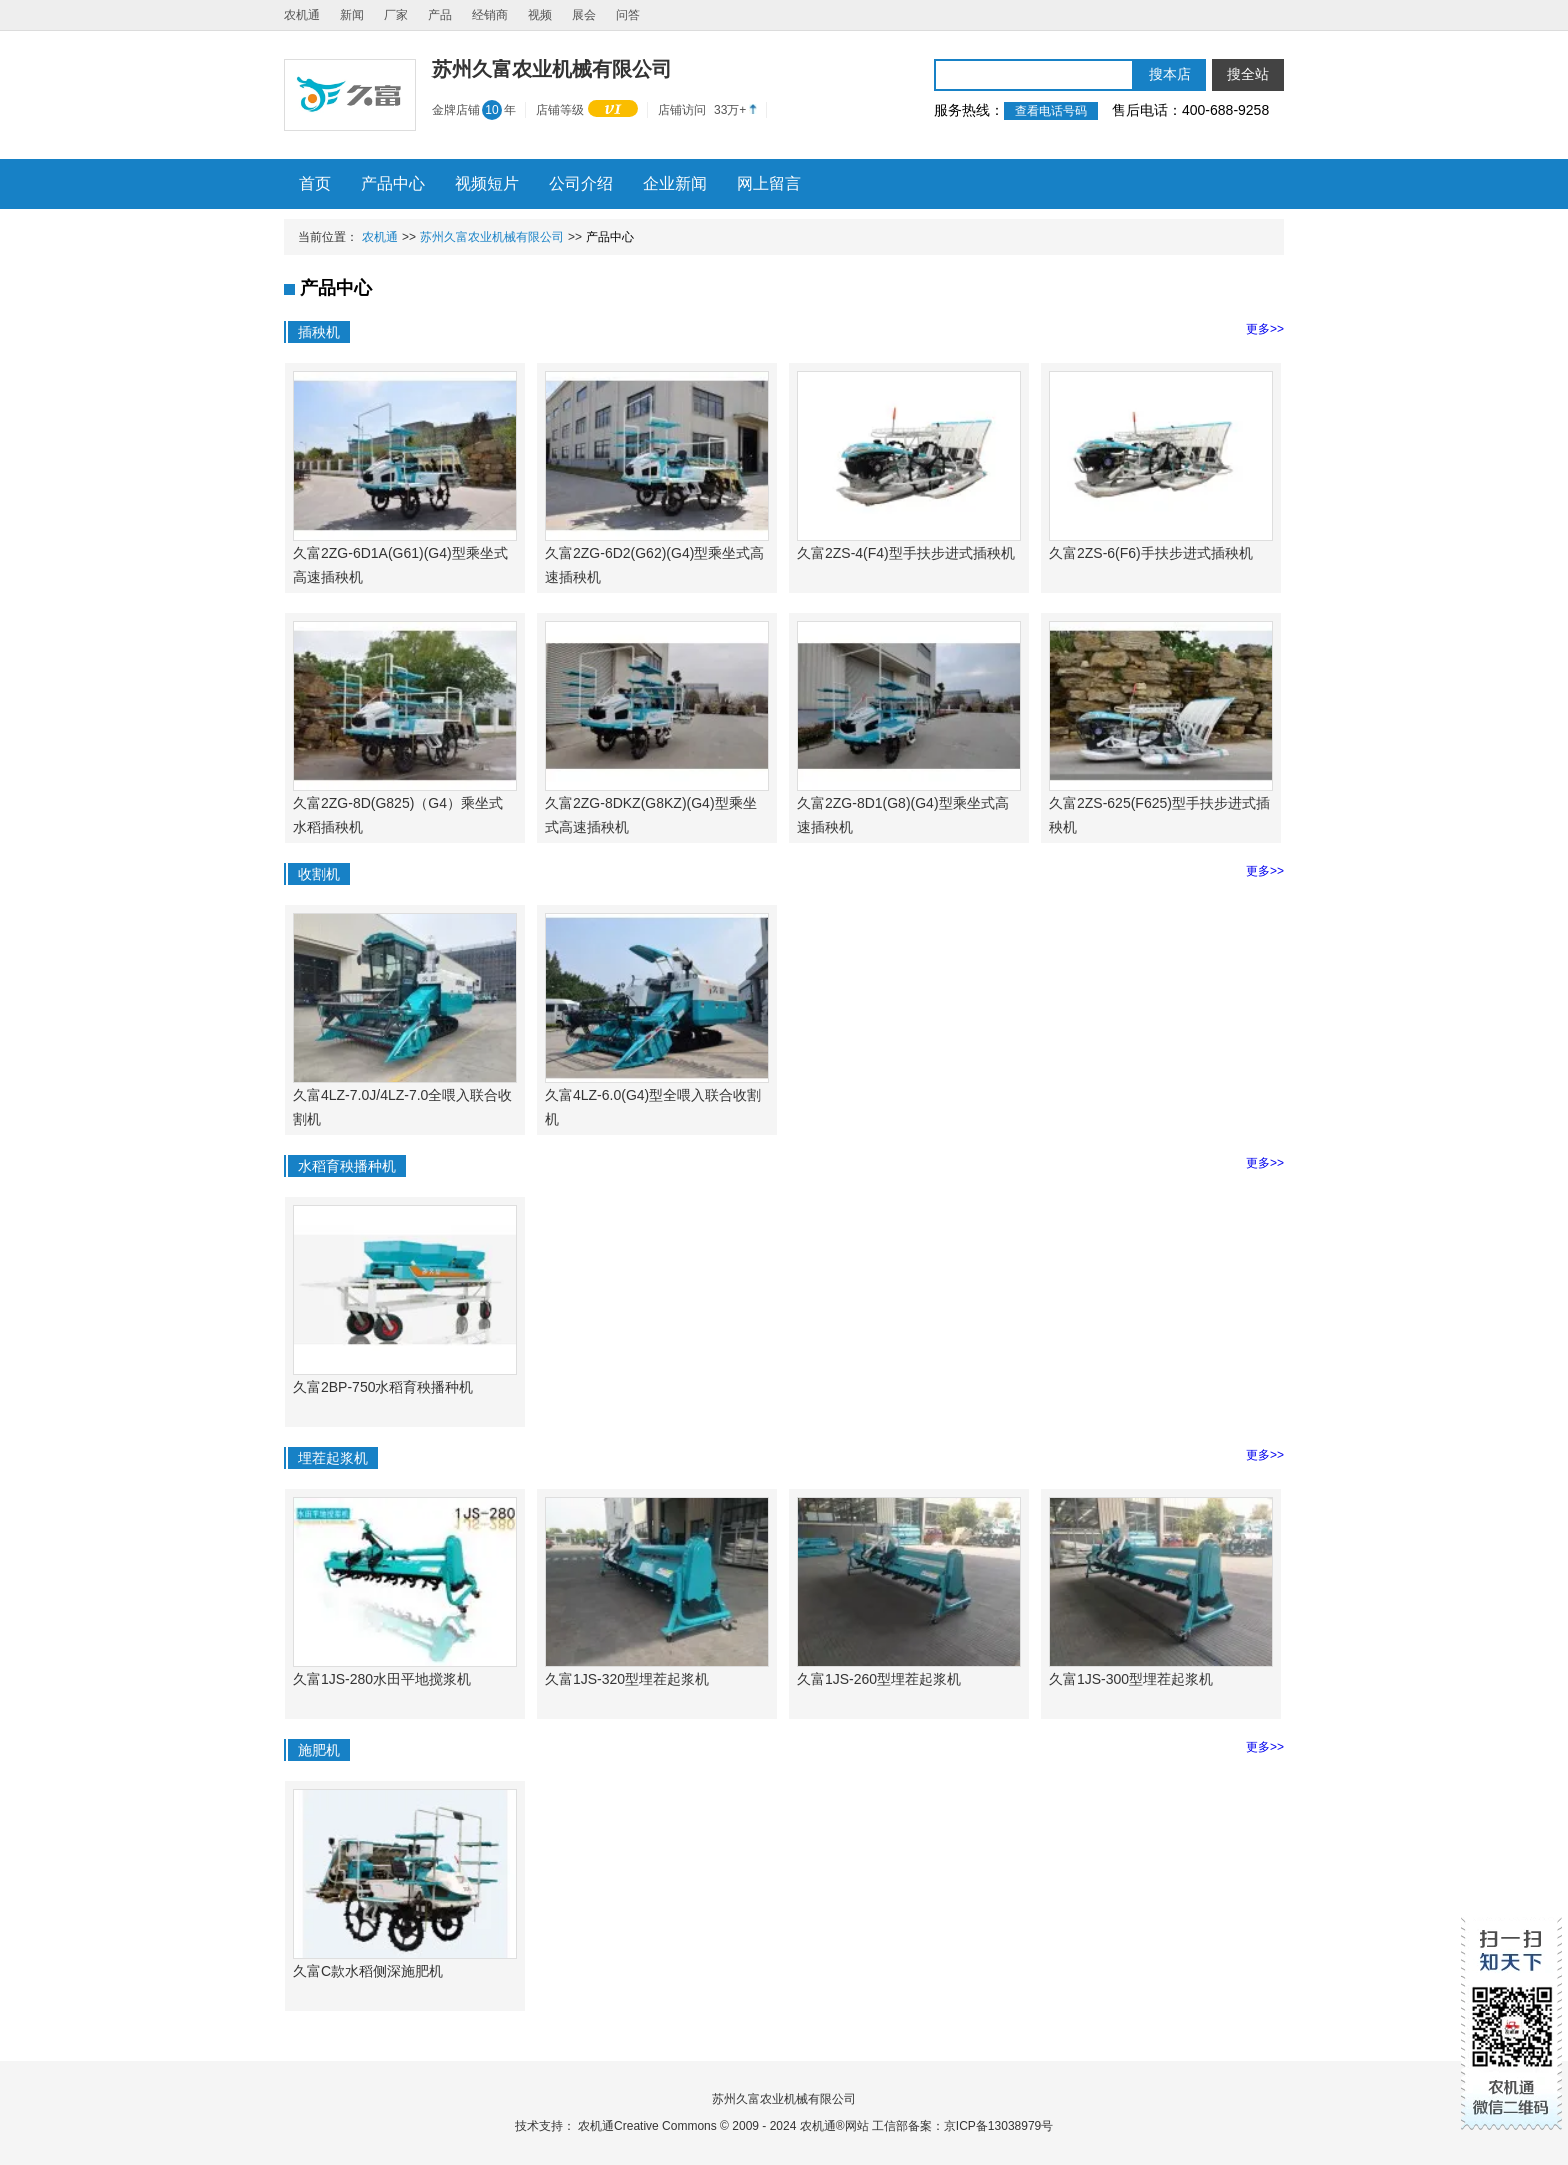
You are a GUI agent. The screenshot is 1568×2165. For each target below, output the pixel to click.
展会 (584, 15)
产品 (440, 15)
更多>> (1265, 329)
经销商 (490, 15)
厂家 (396, 15)
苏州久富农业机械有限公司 (492, 237)
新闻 (352, 15)
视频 (540, 15)
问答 (628, 15)
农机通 (302, 15)
